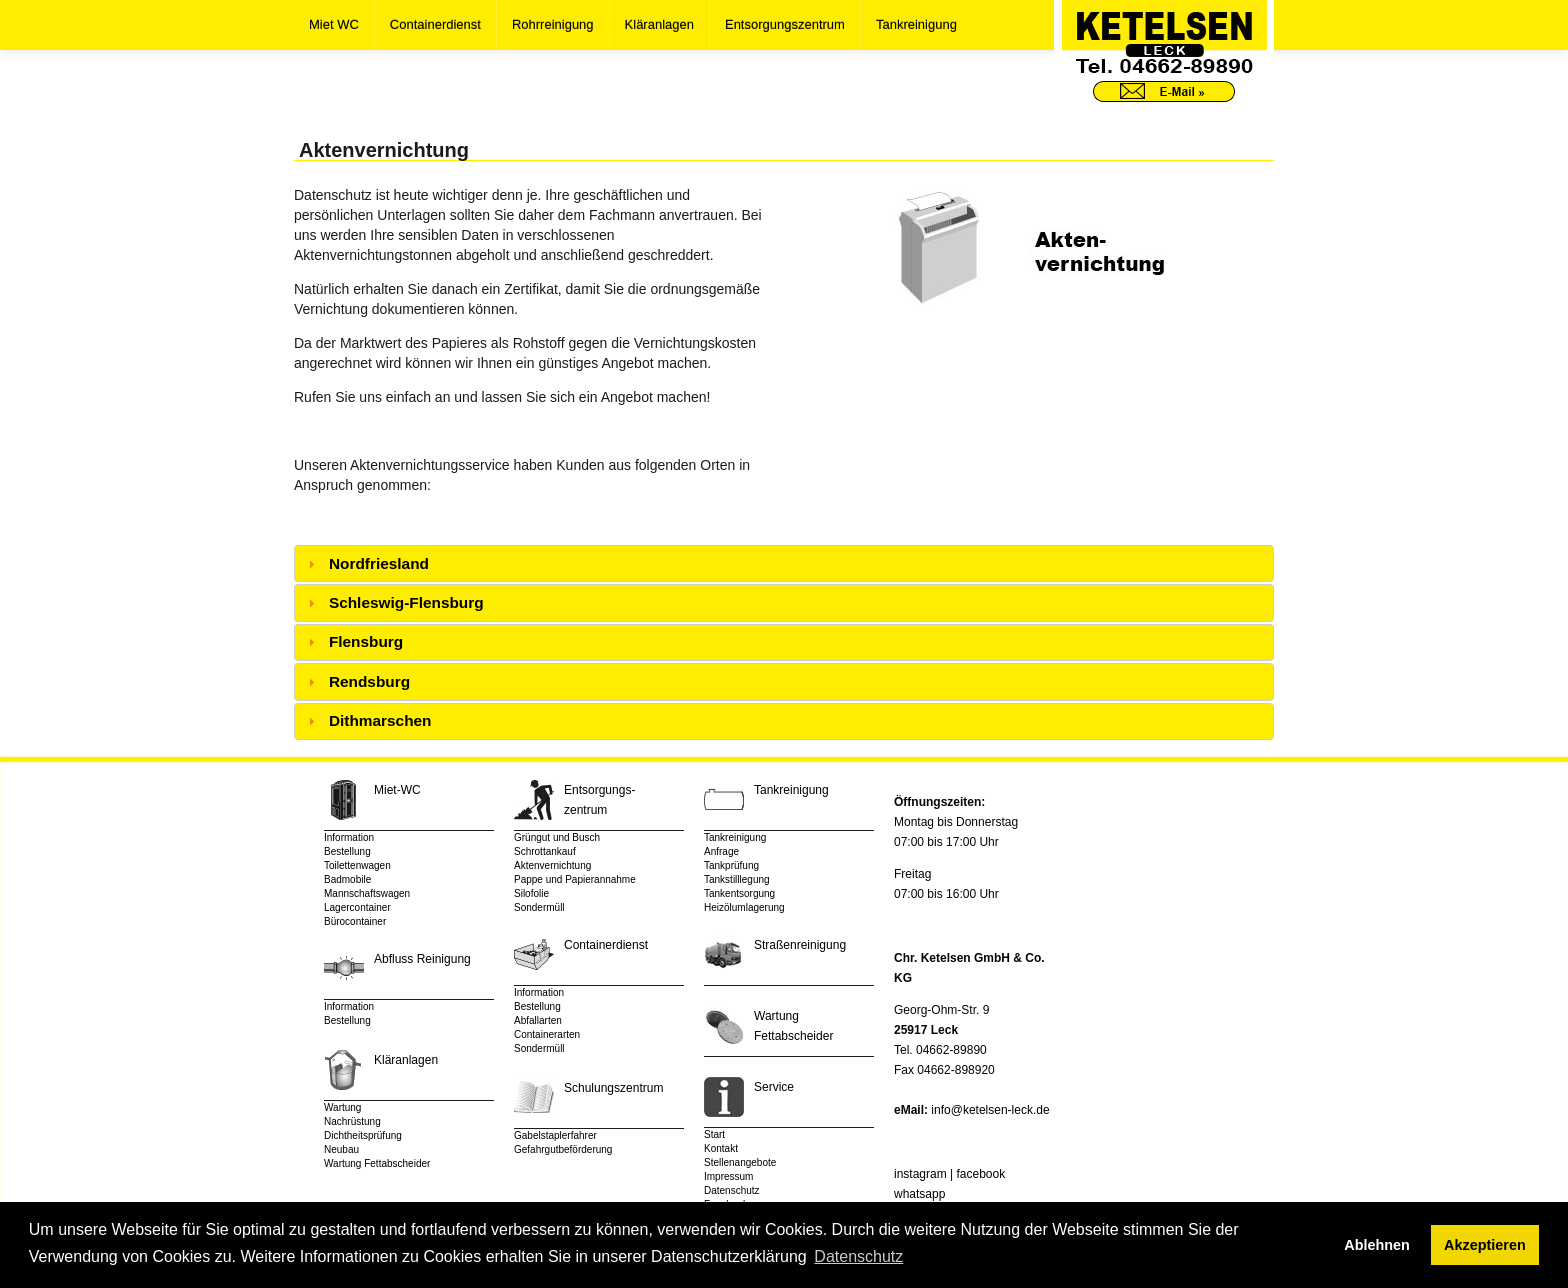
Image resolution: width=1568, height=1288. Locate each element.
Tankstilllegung (737, 879)
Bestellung (347, 851)
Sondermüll (539, 907)
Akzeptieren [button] (1485, 1245)
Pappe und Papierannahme (575, 879)
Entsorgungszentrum (785, 24)
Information (349, 837)
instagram (920, 1174)
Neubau (341, 1149)
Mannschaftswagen (367, 893)
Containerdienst (435, 24)
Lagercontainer (357, 907)
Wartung (342, 1107)
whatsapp (919, 1194)
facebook (980, 1174)
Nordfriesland (379, 563)
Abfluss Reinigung (422, 959)
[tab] (784, 563)
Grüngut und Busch (557, 837)
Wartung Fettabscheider (377, 1163)
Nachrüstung (352, 1121)
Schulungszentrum (613, 1088)
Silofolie (531, 893)
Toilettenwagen (357, 865)
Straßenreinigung (800, 945)
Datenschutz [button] (858, 1256)
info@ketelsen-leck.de (990, 1110)
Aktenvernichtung (552, 865)
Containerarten (547, 1034)
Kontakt (721, 1148)
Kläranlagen (659, 24)
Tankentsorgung (739, 893)
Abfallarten (538, 1020)
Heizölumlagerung (744, 907)
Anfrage (721, 851)
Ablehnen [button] (1377, 1245)
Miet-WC (397, 790)
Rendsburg (369, 681)
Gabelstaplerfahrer (555, 1135)
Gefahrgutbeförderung (563, 1149)
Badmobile (347, 879)
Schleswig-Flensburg (406, 602)
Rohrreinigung (553, 24)
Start (714, 1134)
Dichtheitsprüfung (363, 1135)
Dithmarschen (380, 720)
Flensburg (366, 641)
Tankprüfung (731, 865)
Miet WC (334, 24)
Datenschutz (732, 1190)
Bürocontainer (355, 921)
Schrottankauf (545, 851)
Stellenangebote (740, 1162)
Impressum (728, 1176)
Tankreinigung (916, 24)
